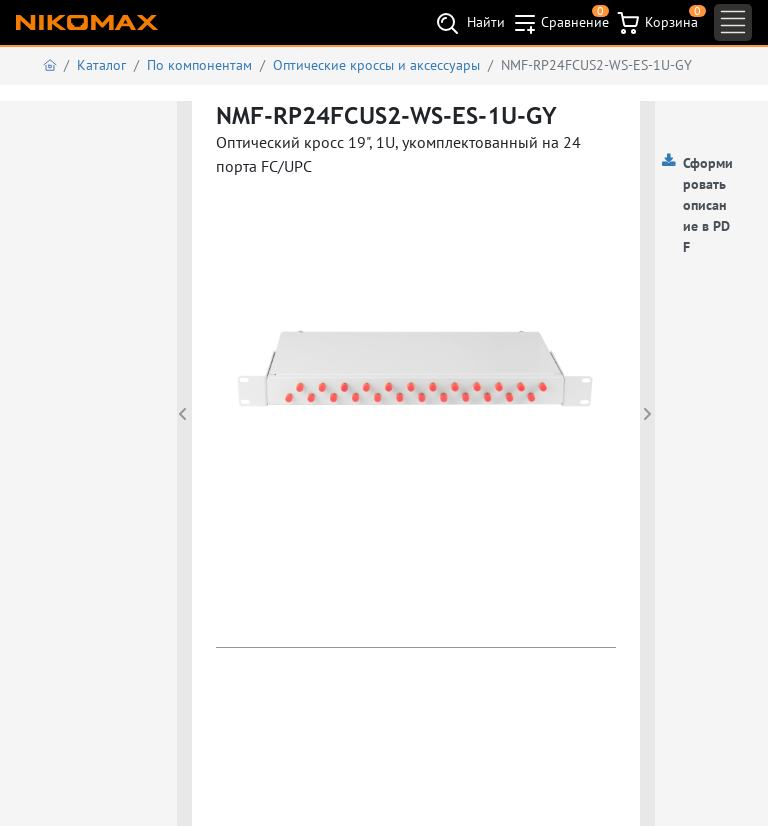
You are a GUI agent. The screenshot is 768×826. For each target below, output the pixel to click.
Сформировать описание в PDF (708, 205)
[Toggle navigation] (733, 22)
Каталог (101, 65)
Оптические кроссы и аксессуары (376, 65)
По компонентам (199, 65)
